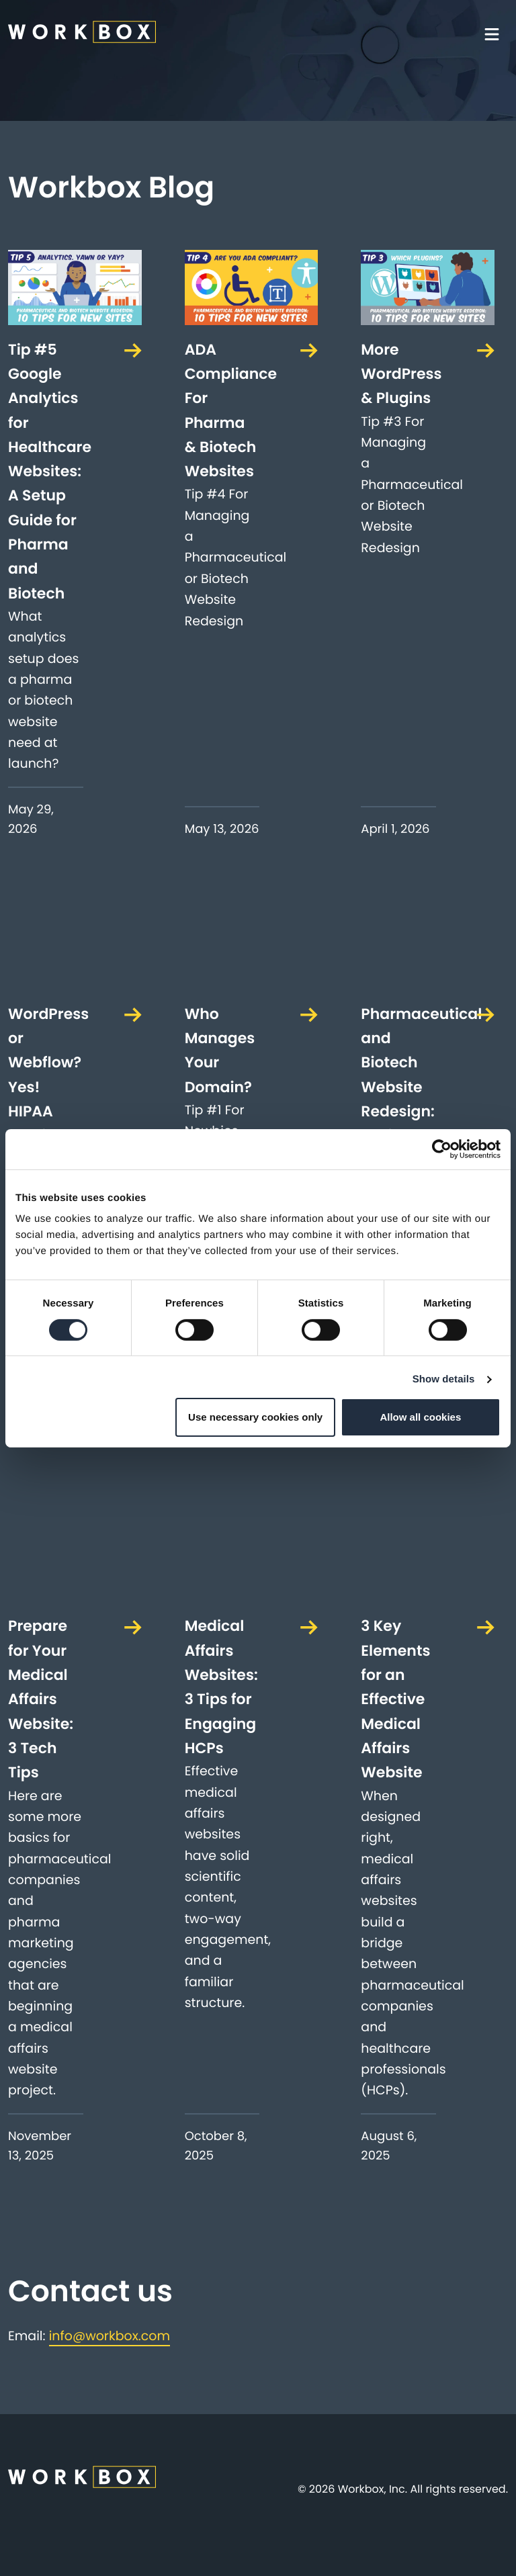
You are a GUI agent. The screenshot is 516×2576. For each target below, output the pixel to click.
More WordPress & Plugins (398, 374)
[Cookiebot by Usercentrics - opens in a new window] (442, 1149)
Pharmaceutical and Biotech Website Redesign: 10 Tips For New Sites (398, 1099)
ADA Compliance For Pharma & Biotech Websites (222, 410)
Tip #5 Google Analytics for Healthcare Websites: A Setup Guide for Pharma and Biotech (45, 471)
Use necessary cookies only (255, 1417)
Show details (444, 1379)
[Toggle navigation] (496, 34)
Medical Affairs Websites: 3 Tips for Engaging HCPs (221, 1686)
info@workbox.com (109, 2336)
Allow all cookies (420, 1417)
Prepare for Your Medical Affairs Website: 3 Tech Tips (40, 1699)
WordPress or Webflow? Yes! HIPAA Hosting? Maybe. (45, 1087)
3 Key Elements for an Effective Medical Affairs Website (395, 1699)
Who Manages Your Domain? (220, 1051)
